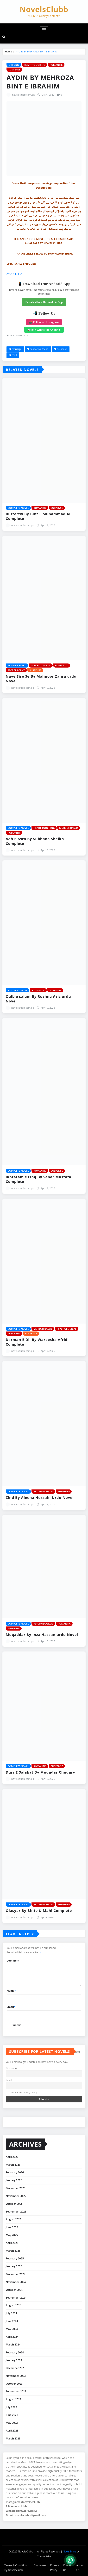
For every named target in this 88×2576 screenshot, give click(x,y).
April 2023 (12, 2430)
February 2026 (15, 2172)
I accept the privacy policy (21, 2092)
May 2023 (12, 2423)
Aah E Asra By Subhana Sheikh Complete (35, 841)
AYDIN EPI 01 (14, 274)
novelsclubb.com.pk (23, 94)
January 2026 (14, 2180)
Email (11, 2007)
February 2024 (15, 2352)
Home (8, 51)
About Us (80, 2567)
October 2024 (14, 2290)
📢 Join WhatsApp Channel (44, 329)
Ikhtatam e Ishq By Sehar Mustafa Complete (38, 1179)
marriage (16, 348)
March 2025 (13, 2250)
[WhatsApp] (70, 2560)
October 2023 (14, 2383)
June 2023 (12, 2415)
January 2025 (14, 2266)
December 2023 (15, 2368)
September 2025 (16, 2211)
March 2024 (13, 2344)
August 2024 (13, 2305)
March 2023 (13, 2438)
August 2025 (13, 2219)
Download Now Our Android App (44, 302)
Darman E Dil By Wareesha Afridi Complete (37, 1342)
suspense (62, 348)
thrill (14, 354)
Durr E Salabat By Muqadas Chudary (40, 1772)
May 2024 (12, 2329)
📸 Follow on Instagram (44, 322)
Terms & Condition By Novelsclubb (15, 2567)
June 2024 (12, 2321)
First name (11, 2068)
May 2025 (12, 2235)
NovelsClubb (44, 9)
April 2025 (12, 2243)
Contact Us (67, 2567)
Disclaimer (40, 2565)
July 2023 (11, 2407)
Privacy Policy (54, 2567)
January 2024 (14, 2360)
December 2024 (15, 2274)
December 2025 (15, 2188)
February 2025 (15, 2258)
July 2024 (11, 2313)
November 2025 (16, 2196)
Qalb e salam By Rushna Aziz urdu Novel (38, 998)
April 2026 (12, 2157)
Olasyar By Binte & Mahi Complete (39, 1910)
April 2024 (12, 2336)
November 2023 (16, 2376)
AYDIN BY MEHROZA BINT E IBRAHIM (36, 51)
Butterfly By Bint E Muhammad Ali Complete (39, 516)
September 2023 (16, 2391)
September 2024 (16, 2297)
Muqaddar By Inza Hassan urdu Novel (42, 1634)
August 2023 (13, 2399)
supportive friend (39, 348)
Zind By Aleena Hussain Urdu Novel (40, 1497)
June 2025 (12, 2227)
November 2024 (16, 2282)
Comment (13, 1960)
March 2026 (13, 2164)
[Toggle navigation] (44, 29)
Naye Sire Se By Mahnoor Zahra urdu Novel (41, 678)
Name (11, 1990)
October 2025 (14, 2204)
